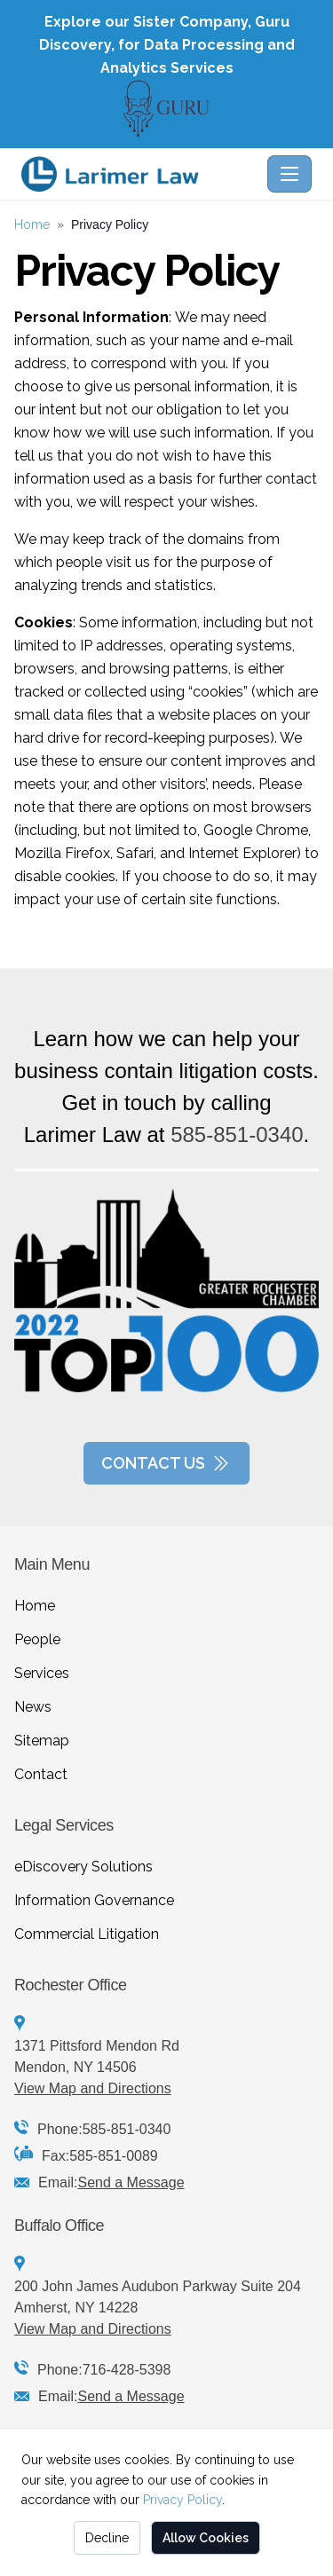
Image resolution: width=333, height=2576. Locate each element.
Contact (40, 1774)
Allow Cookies (206, 2538)
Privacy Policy (182, 2500)
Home (32, 224)
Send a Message (130, 2182)
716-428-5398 (127, 2369)
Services (41, 1673)
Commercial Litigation (86, 1934)
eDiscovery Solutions (83, 1866)
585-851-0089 (113, 2155)
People (37, 1639)
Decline (107, 2538)
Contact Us (166, 1463)
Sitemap (41, 1740)
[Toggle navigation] (289, 174)
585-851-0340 (236, 1134)
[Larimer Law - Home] (140, 174)
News (33, 1706)
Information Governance (94, 1900)
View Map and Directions (92, 2088)
